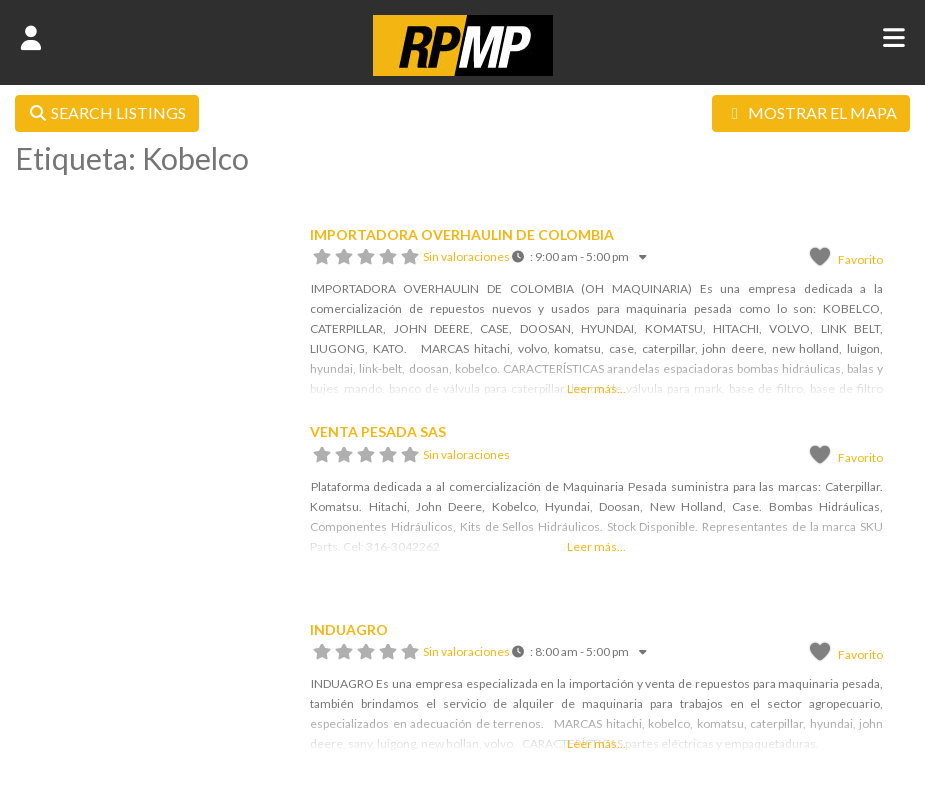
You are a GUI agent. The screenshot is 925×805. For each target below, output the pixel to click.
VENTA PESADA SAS (378, 431)
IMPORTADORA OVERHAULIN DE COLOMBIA (462, 234)
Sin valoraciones (466, 256)
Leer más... (596, 388)
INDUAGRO (349, 629)
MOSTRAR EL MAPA (811, 112)
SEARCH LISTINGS (107, 112)
